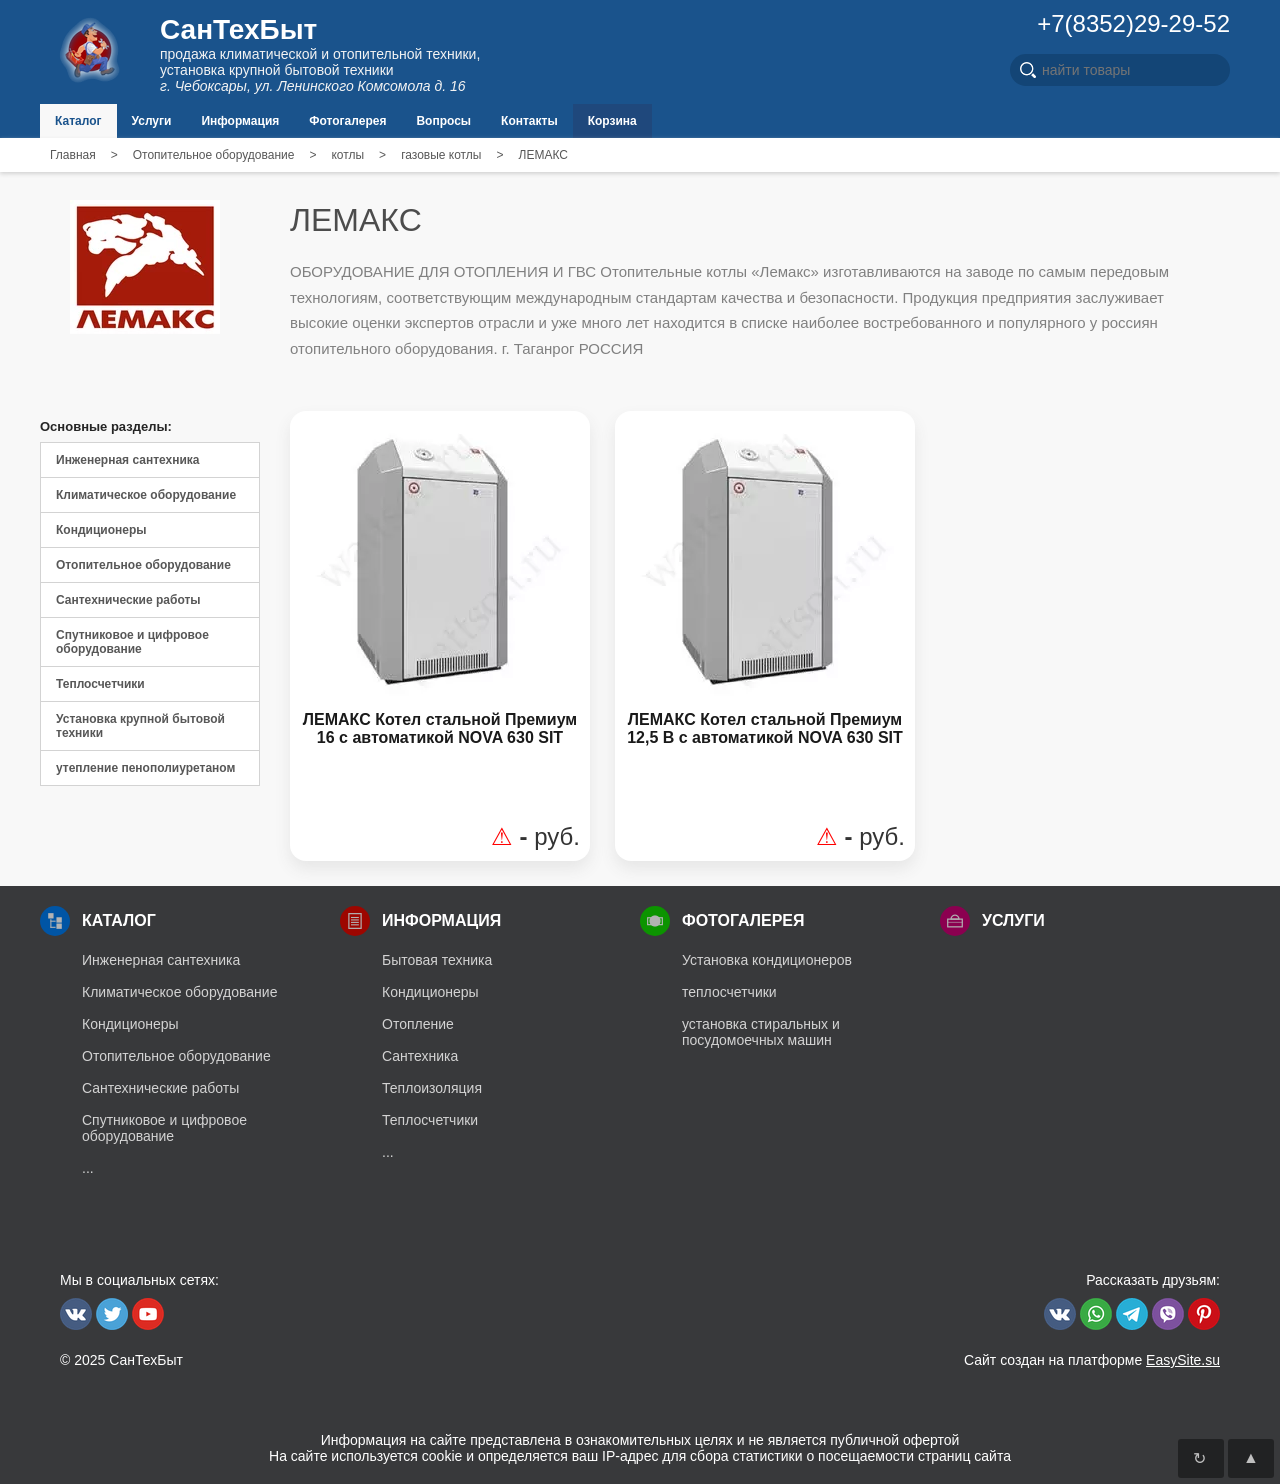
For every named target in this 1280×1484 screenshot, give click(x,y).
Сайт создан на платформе (1092, 1360)
